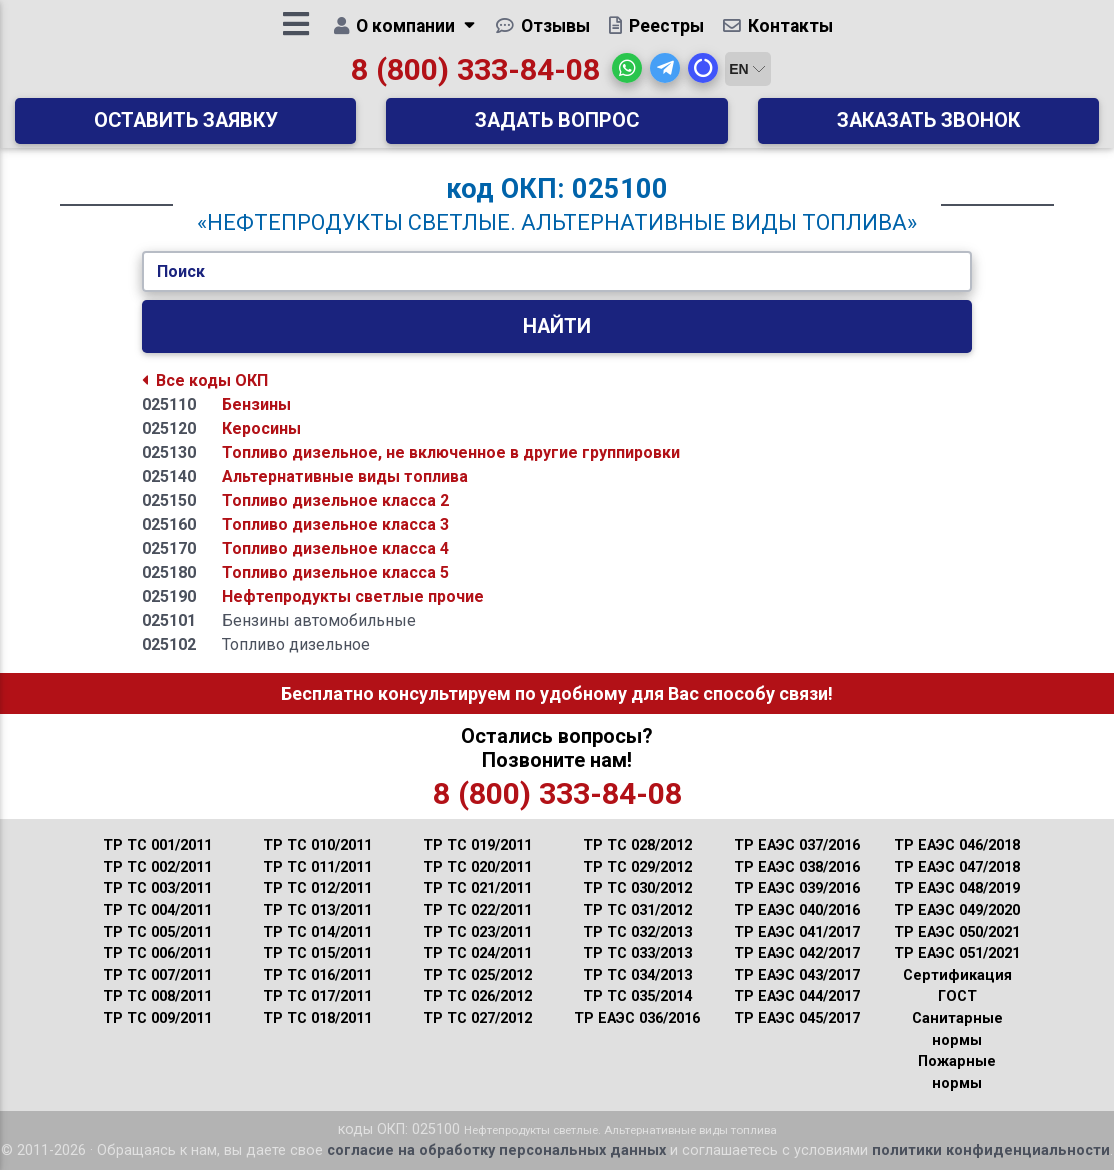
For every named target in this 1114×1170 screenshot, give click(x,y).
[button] (627, 75)
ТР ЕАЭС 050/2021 (957, 932)
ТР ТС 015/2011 (317, 953)
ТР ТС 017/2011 (317, 996)
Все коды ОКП (205, 380)
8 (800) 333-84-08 (475, 76)
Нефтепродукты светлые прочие (353, 596)
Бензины (256, 404)
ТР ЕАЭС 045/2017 (797, 1018)
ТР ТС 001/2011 (157, 845)
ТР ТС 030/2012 (637, 888)
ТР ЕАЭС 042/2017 (797, 953)
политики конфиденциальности (991, 1150)
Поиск (181, 271)
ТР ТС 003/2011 (157, 888)
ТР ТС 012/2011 (317, 888)
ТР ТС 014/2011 (317, 932)
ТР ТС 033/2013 (637, 953)
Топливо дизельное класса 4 (335, 548)
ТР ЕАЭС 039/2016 (797, 888)
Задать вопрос (557, 127)
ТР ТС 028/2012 (637, 845)
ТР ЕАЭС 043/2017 (797, 975)
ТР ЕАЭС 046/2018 (957, 845)
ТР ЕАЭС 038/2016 (797, 867)
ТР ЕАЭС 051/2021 (957, 953)
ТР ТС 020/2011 (477, 867)
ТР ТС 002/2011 (157, 867)
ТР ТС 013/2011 (317, 910)
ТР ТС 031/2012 (637, 910)
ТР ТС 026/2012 (477, 996)
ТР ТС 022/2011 (477, 910)
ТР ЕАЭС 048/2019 (957, 888)
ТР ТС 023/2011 (477, 932)
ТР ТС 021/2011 (477, 888)
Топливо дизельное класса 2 (335, 500)
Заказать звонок (928, 127)
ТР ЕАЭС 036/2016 (637, 1018)
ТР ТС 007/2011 (157, 975)
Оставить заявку (186, 127)
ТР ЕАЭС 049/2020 (957, 910)
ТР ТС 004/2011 (157, 910)
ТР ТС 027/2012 (477, 1018)
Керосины (261, 428)
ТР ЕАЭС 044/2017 (797, 996)
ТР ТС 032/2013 (637, 932)
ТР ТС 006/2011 (157, 953)
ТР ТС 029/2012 (637, 867)
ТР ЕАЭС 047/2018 (957, 867)
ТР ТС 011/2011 (317, 867)
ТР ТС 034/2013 (637, 975)
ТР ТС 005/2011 (157, 932)
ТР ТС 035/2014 (637, 996)
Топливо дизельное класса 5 (335, 572)
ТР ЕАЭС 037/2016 (797, 845)
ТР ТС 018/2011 (317, 1018)
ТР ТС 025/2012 (477, 975)
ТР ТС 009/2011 (157, 1018)
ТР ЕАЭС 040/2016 (797, 910)
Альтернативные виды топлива (345, 476)
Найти (557, 326)
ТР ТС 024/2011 (477, 953)
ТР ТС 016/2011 (317, 975)
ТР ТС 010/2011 (317, 845)
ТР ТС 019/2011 (477, 845)
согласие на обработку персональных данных (496, 1150)
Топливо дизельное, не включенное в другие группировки (451, 452)
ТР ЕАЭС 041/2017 (797, 932)
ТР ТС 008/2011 (157, 996)
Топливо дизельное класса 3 (335, 524)
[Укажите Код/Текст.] (556, 272)
